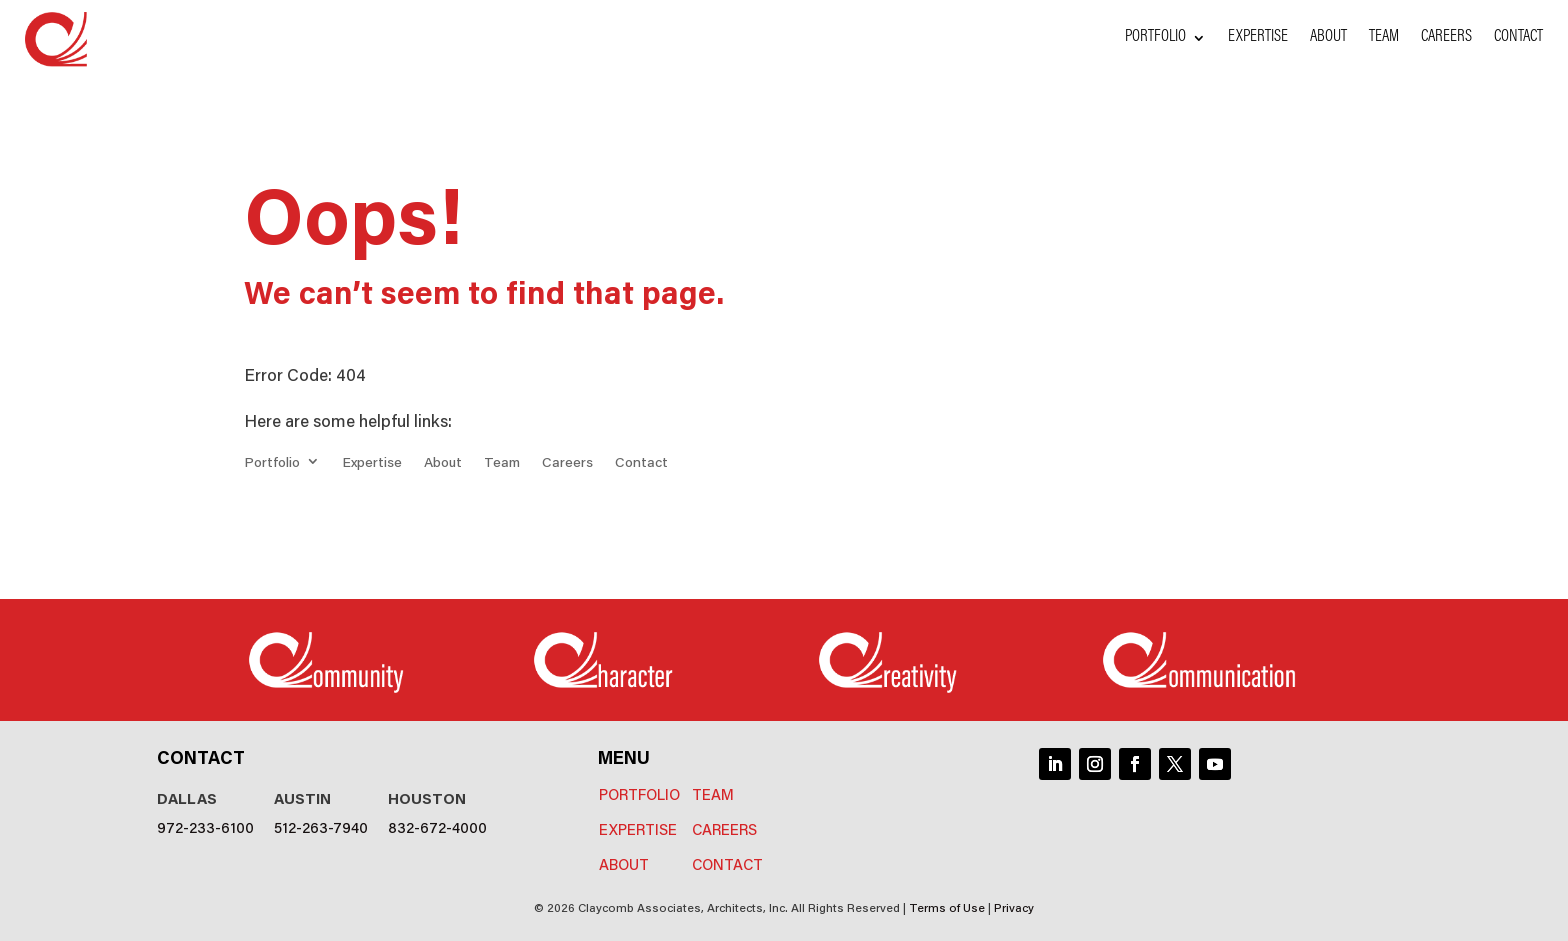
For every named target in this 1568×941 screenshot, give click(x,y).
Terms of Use (947, 906)
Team (1384, 38)
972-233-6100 (205, 826)
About (1328, 38)
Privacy (1014, 906)
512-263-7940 (321, 826)
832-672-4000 (437, 826)
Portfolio (1155, 38)
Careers (1446, 38)
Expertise (1258, 38)
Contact (1518, 38)
